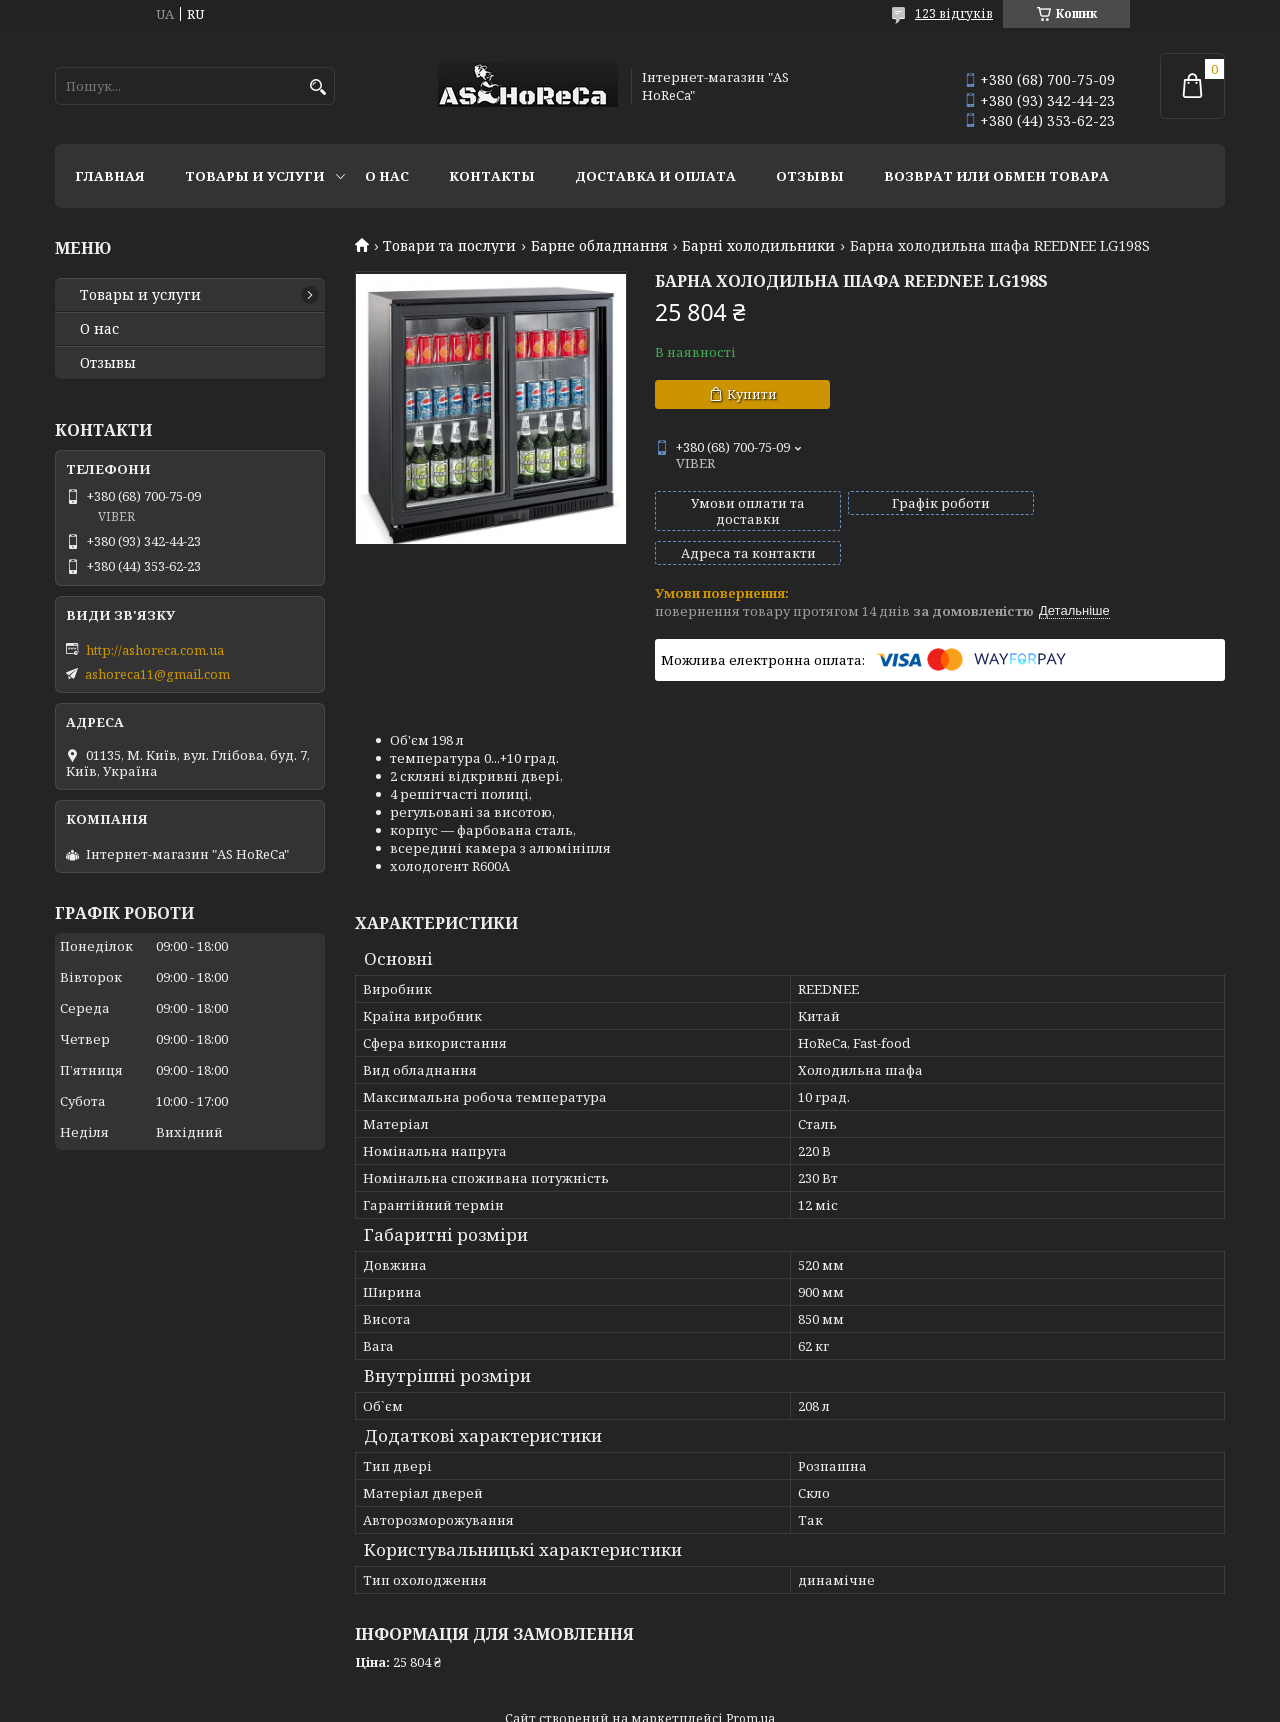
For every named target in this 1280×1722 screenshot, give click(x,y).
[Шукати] (317, 87)
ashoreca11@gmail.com (157, 674)
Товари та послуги (449, 246)
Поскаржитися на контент (645, 1702)
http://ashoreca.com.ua (155, 650)
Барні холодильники (758, 246)
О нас (387, 176)
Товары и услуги (255, 176)
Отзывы (810, 176)
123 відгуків (954, 13)
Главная (110, 176)
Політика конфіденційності (837, 1702)
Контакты (492, 176)
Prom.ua (750, 1684)
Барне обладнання (599, 246)
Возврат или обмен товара (996, 176)
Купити (752, 394)
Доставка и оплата (655, 176)
